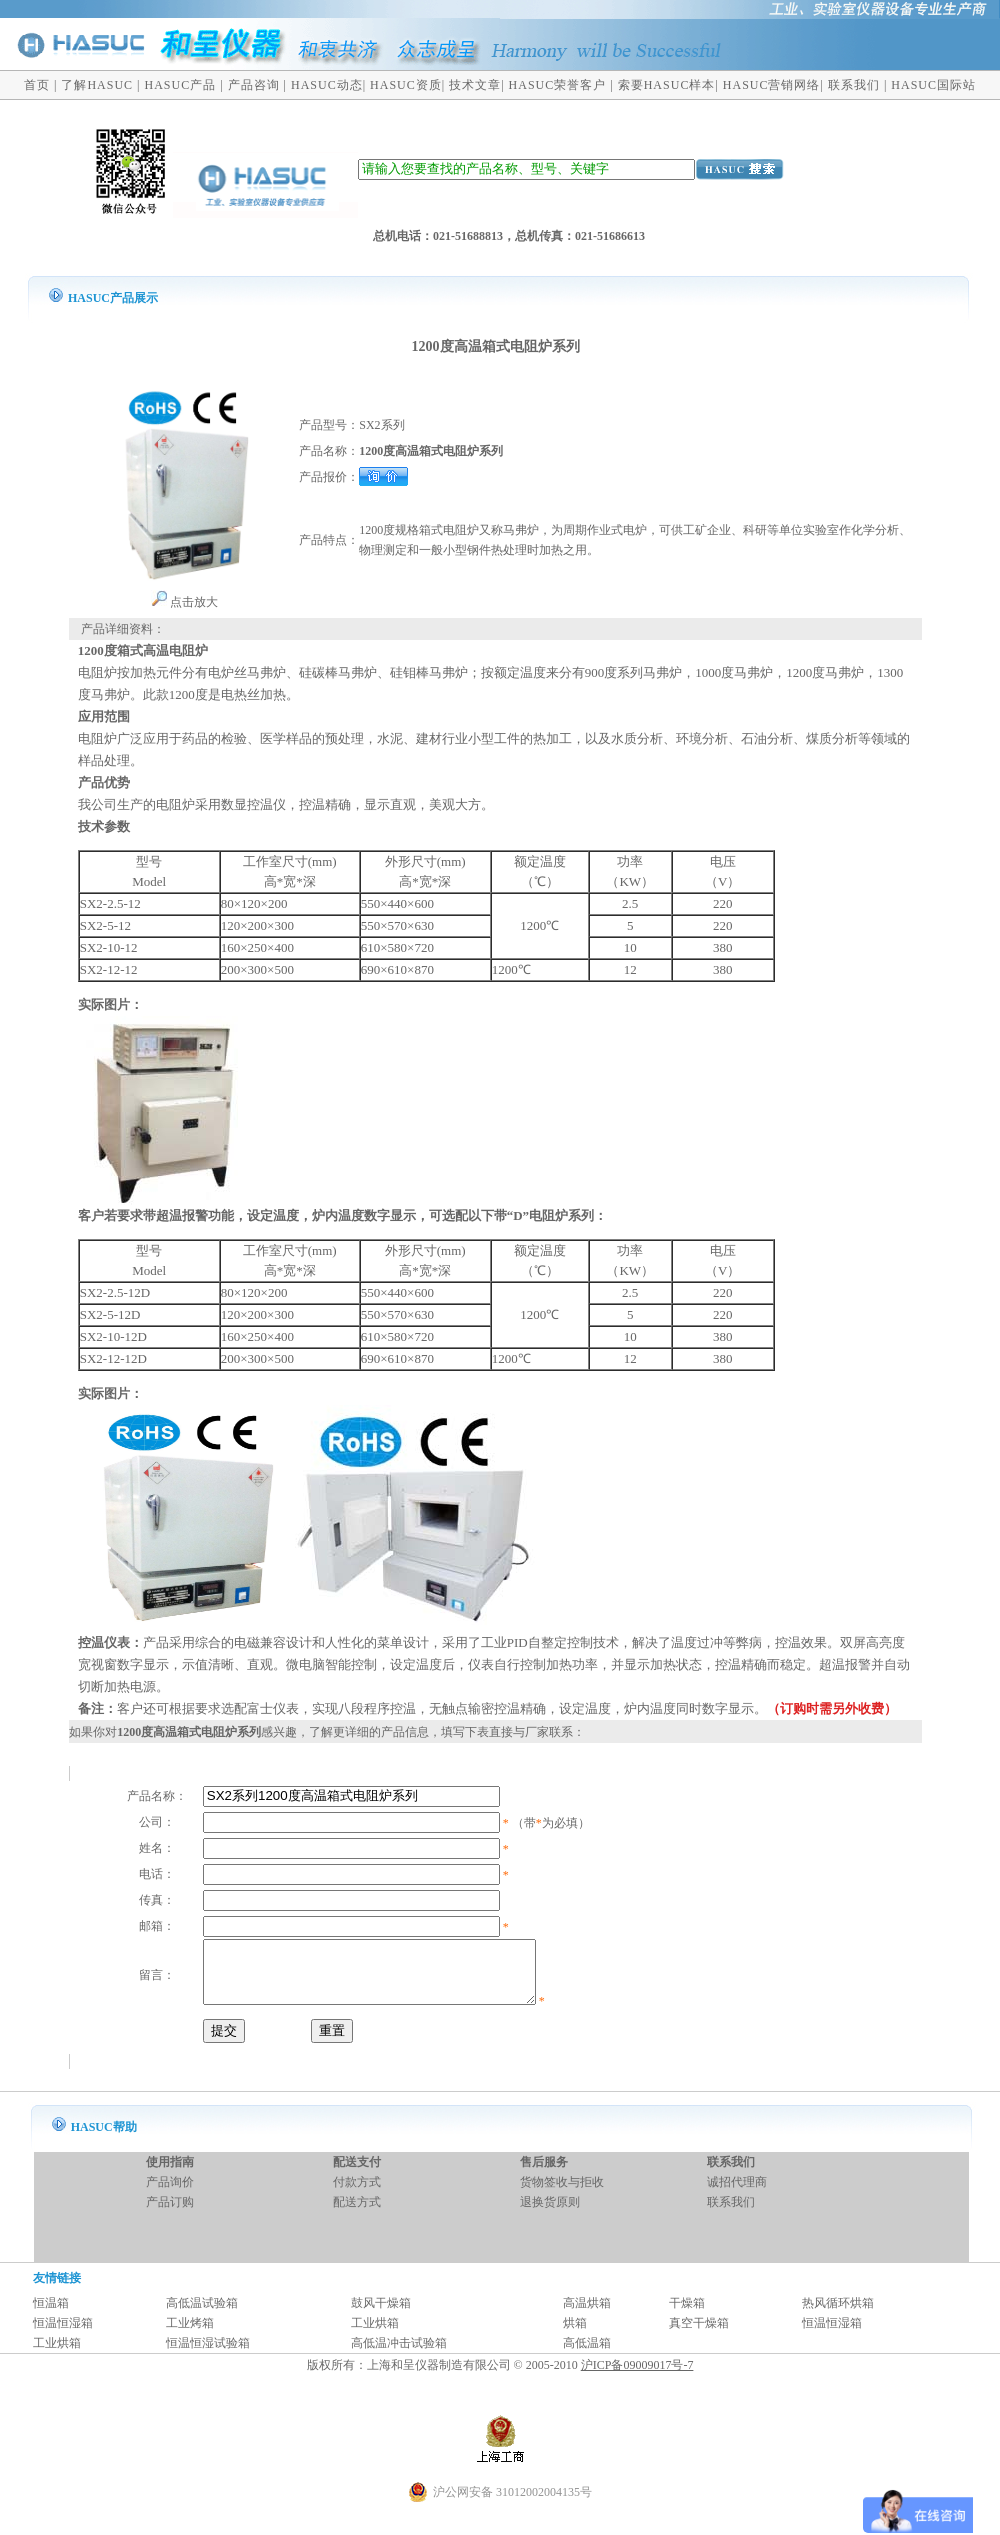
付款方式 (357, 2194)
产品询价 (170, 2194)
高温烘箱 (587, 2315)
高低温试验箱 (202, 2315)
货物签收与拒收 (562, 2194)
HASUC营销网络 (772, 85)
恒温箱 (51, 2315)
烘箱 (575, 2335)
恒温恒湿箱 (63, 2335)
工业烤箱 (190, 2335)
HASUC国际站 (933, 85)
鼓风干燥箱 (381, 2315)
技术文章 (475, 85)
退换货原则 (550, 2214)
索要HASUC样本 (667, 85)
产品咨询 (254, 85)
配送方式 (357, 2214)
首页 (37, 85)
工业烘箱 (375, 2335)
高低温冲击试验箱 (399, 2355)
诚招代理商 (737, 2194)
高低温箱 (587, 2355)
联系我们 (854, 85)
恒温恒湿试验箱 (208, 2355)
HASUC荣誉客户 (558, 85)
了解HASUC (97, 85)
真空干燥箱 (699, 2335)
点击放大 (184, 602)
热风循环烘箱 (838, 2315)
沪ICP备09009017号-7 (637, 2377)
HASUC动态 (327, 85)
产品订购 (170, 2214)
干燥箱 (687, 2315)
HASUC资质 (406, 85)
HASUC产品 (181, 85)
